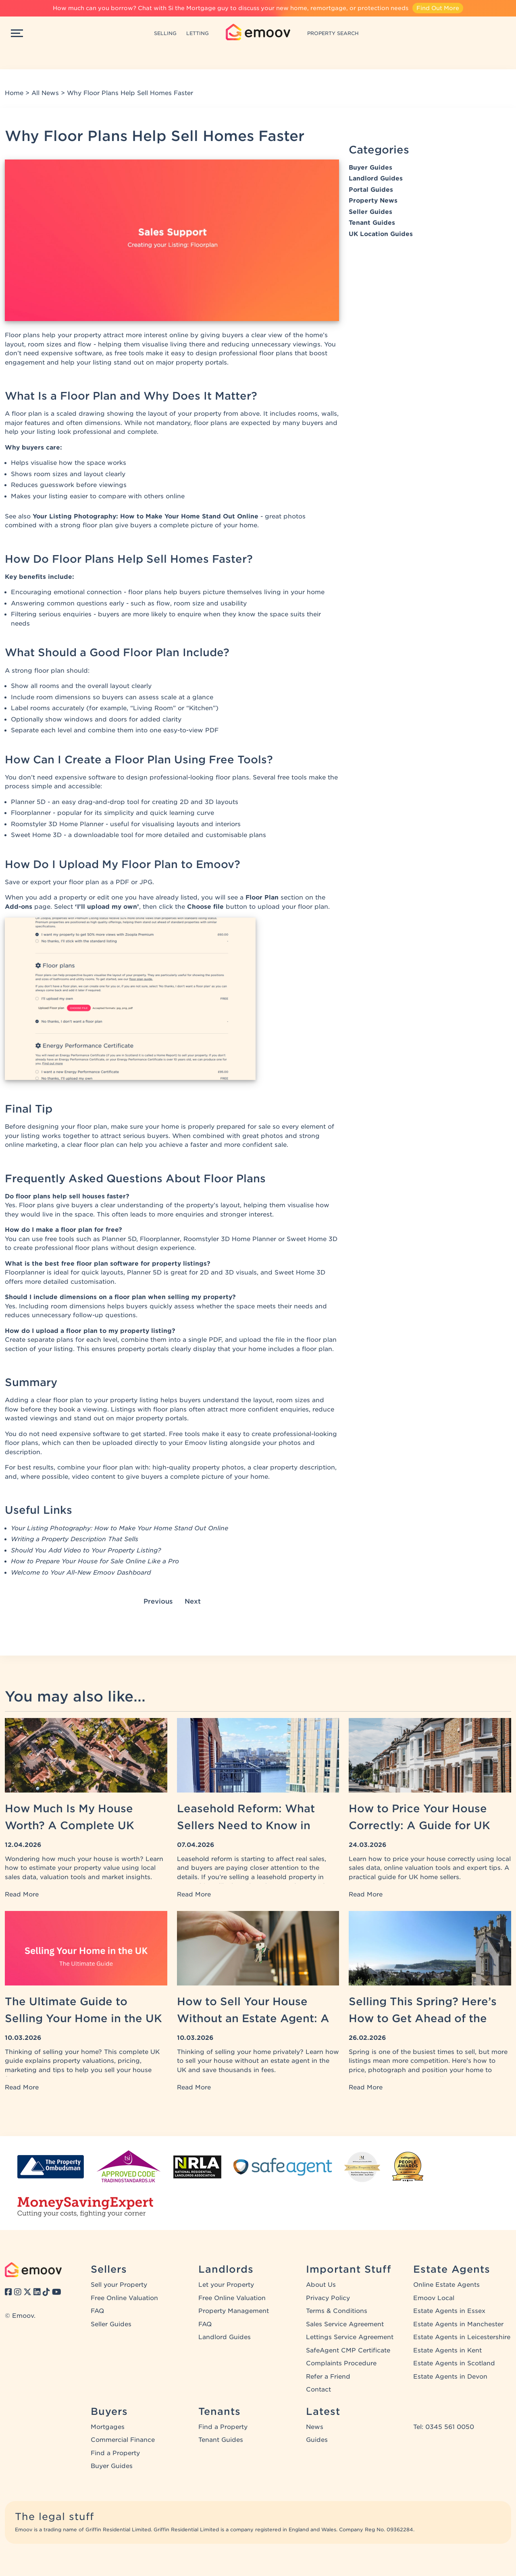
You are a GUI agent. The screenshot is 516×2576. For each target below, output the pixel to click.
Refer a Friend (328, 2376)
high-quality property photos (198, 1467)
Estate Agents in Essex (449, 2311)
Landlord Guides (376, 178)
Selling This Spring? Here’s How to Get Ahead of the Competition (423, 2018)
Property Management (233, 2311)
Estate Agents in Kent (447, 2350)
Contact (318, 2389)
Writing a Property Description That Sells (74, 1539)
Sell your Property (119, 2284)
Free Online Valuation (124, 2298)
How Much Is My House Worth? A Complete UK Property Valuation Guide (74, 1825)
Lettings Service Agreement (349, 2337)
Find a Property (115, 2453)
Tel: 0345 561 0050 (443, 2427)
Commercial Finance (123, 2439)
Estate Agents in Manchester (458, 2324)
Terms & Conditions (336, 2311)
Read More (22, 1894)
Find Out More (437, 8)
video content (93, 1476)
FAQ (97, 2311)
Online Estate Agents (446, 2284)
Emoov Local (433, 2298)
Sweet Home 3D (36, 835)
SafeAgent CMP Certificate (348, 2350)
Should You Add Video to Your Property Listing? (86, 1550)
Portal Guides (371, 189)
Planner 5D (28, 802)
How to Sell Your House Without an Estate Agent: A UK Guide (253, 2018)
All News (45, 93)
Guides (317, 2439)
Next (193, 1601)
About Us (321, 2284)
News (314, 2427)
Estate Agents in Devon (450, 2376)
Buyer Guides (370, 167)
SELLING (165, 33)
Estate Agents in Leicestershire (461, 2337)
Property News (373, 200)
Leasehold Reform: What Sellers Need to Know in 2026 (246, 1825)
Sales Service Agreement (345, 2324)
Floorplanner (31, 813)
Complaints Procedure (341, 2363)
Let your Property (226, 2284)
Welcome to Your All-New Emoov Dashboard (81, 1572)
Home (14, 93)
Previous (158, 1601)
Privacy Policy (328, 2298)
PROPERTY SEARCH (333, 33)
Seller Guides (370, 212)
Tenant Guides (372, 222)
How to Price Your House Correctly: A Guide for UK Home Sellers (419, 1825)
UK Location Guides (381, 234)
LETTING (197, 33)
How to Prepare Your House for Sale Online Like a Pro (95, 1561)
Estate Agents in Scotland (454, 2363)
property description (302, 1467)
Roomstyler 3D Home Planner (57, 824)
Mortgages (108, 2427)
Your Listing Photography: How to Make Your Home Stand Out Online (145, 516)
